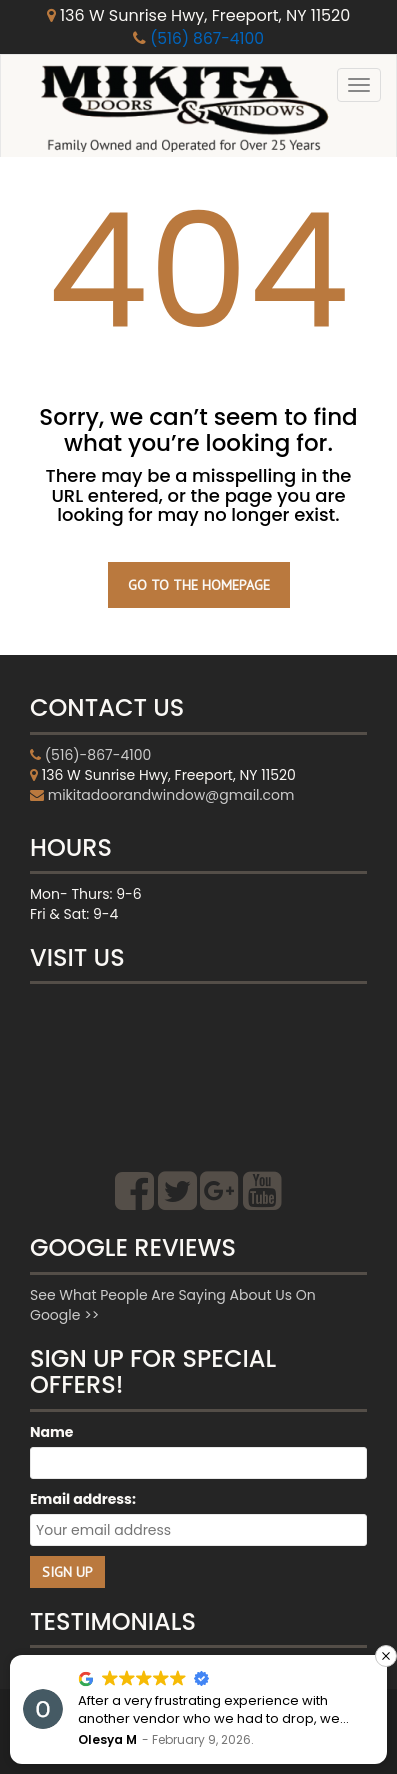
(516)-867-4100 (98, 755)
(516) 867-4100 (207, 38)
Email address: (83, 1499)
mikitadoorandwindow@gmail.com (171, 795)
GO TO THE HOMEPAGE (199, 585)
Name (51, 1432)
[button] (386, 1656)
